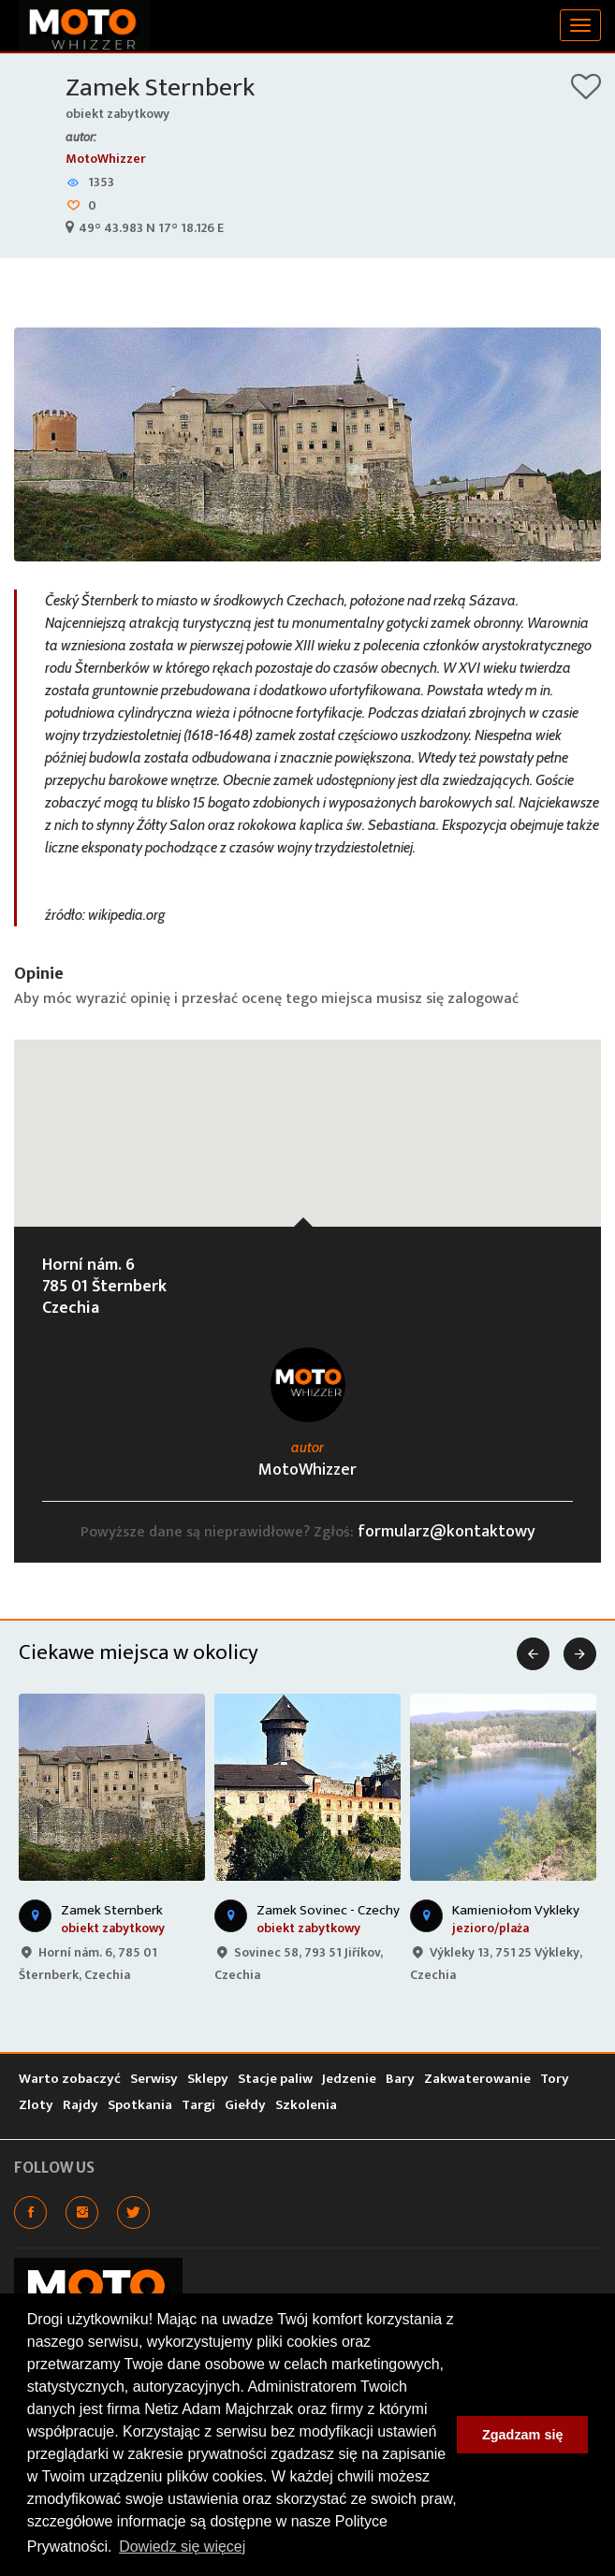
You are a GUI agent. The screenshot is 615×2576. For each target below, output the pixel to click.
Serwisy (154, 2078)
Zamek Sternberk (160, 87)
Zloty (36, 2105)
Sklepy (207, 2078)
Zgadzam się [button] (522, 2434)
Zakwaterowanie (477, 2078)
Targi (198, 2105)
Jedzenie (349, 2078)
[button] (308, 1116)
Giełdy (245, 2105)
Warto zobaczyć (70, 2078)
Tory (554, 2078)
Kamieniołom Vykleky (515, 1910)
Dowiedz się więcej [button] (182, 2546)
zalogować (483, 998)
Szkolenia (306, 2105)
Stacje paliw (275, 2078)
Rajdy (80, 2105)
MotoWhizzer (106, 158)
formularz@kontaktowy (446, 1532)
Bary (400, 2078)
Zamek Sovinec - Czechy (328, 1910)
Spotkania (140, 2105)
